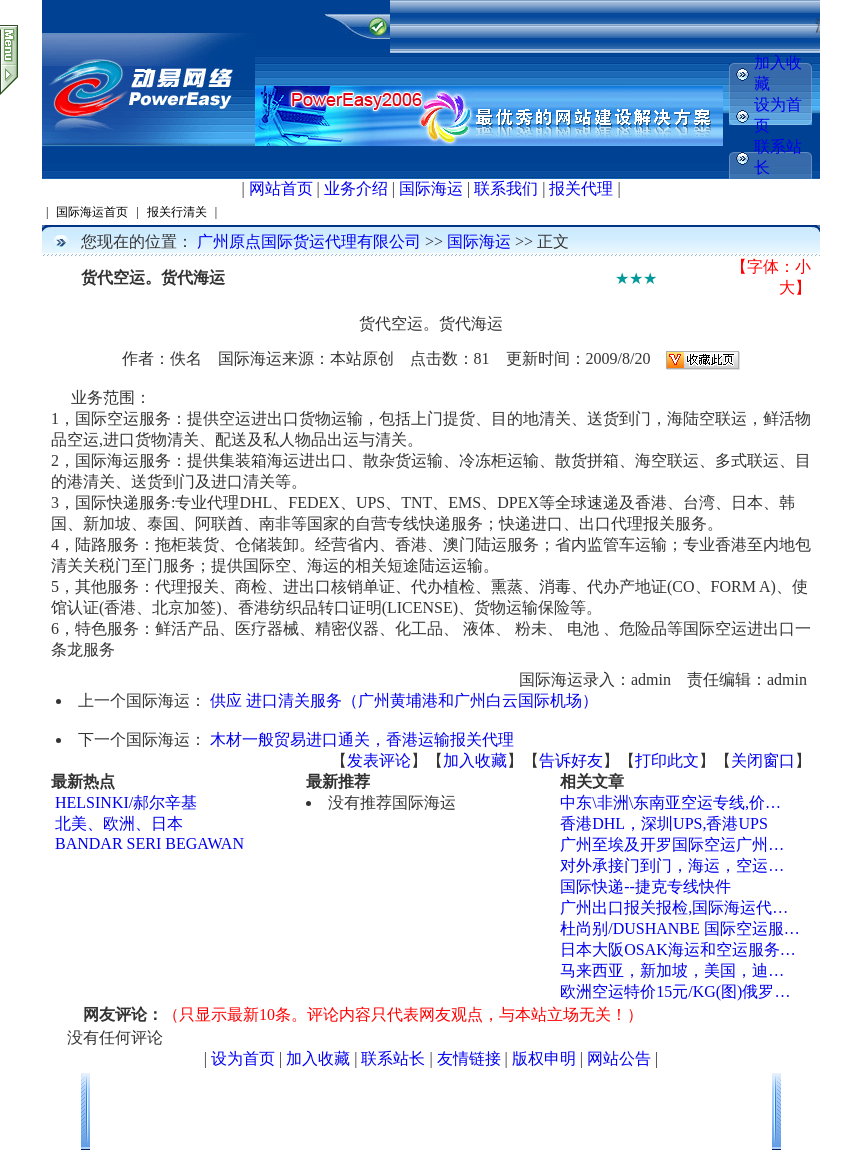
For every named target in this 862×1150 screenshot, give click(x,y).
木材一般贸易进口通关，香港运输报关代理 (362, 739)
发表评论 (379, 760)
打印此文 (667, 760)
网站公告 (619, 1058)
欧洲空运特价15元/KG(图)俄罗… (675, 991)
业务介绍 (356, 188)
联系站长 (393, 1058)
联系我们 (506, 188)
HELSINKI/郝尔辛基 (126, 802)
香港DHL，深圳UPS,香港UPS (664, 823)
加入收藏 (475, 760)
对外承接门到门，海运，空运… (672, 865)
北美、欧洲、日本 (119, 823)
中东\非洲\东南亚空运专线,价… (670, 802)
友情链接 (469, 1058)
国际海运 (431, 188)
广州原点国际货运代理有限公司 (309, 241)
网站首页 (281, 188)
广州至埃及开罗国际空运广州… (672, 844)
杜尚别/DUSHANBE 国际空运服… (680, 928)
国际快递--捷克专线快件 (645, 886)
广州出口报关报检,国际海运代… (674, 907)
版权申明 (544, 1058)
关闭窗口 (763, 760)
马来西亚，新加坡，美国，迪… (672, 970)
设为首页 (243, 1058)
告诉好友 (571, 760)
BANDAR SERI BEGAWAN (149, 843)
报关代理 (581, 188)
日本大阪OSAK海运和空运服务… (678, 949)
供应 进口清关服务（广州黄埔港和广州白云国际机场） (404, 700)
